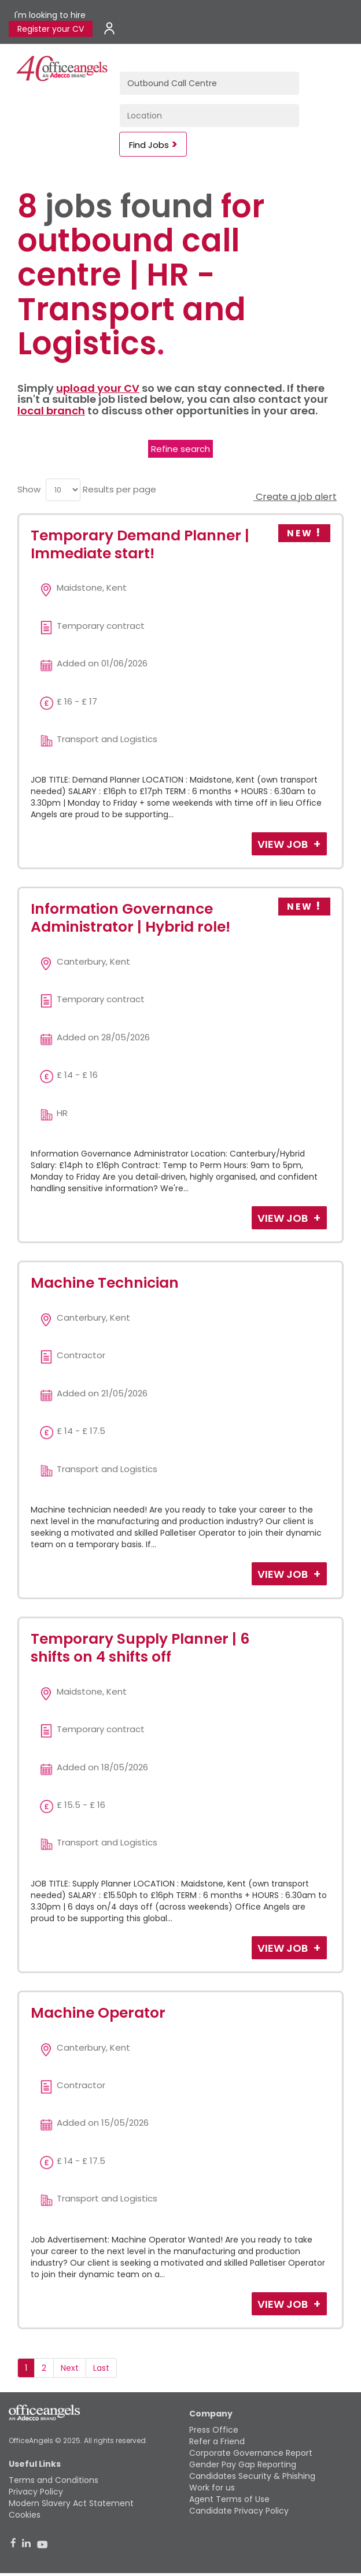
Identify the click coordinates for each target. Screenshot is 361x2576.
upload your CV (97, 388)
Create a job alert (295, 496)
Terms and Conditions (53, 2480)
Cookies (24, 2515)
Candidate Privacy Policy (239, 2510)
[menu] (63, 490)
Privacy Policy (36, 2491)
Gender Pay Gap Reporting (242, 2464)
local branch (51, 410)
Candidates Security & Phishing (252, 2476)
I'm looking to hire (50, 15)
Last (101, 2368)
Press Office (213, 2430)
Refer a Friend (217, 2441)
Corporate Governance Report (250, 2453)
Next (70, 2368)
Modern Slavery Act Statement (71, 2503)
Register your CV (50, 29)
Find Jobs (149, 145)
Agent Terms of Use (229, 2499)
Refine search (180, 449)
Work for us (212, 2487)
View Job (283, 844)
